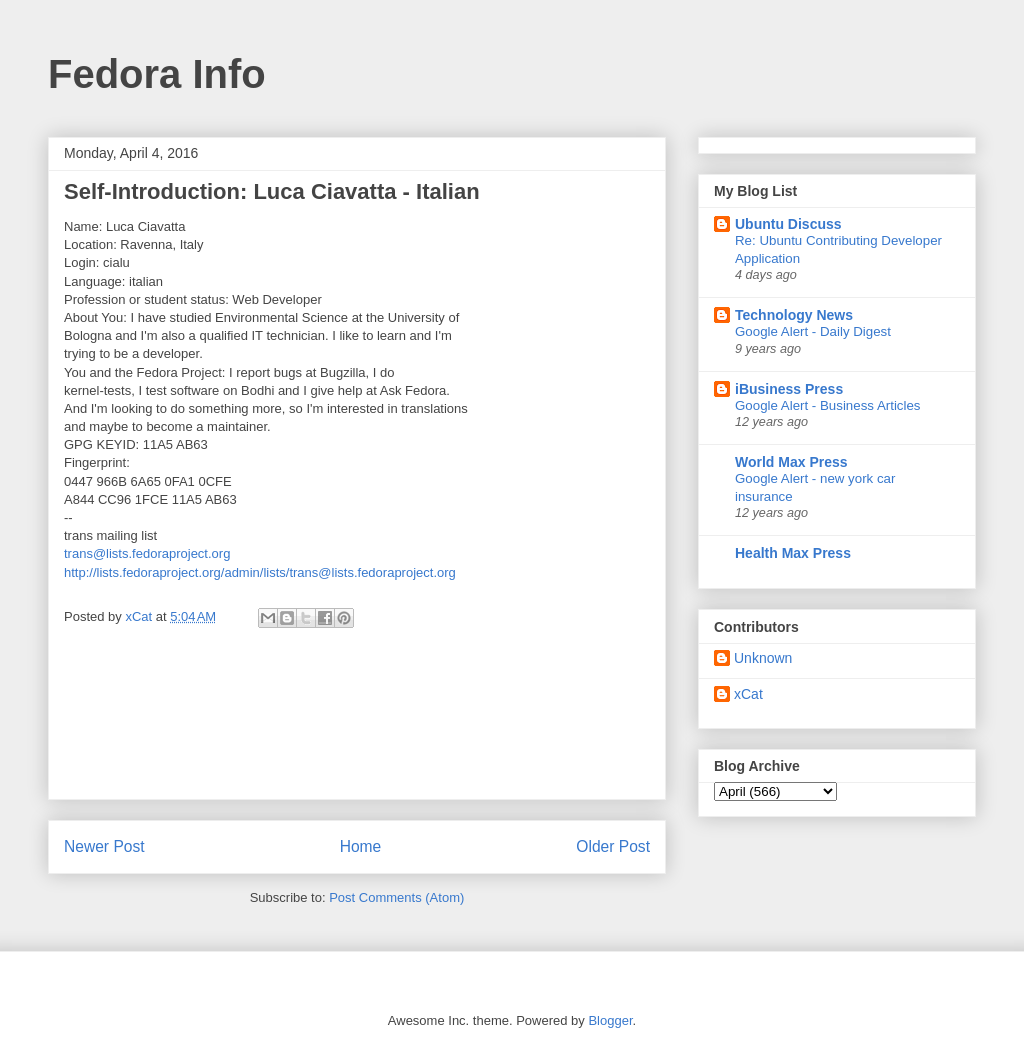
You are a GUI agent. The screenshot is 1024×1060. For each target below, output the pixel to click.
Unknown (763, 658)
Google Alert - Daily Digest (813, 331)
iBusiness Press (789, 389)
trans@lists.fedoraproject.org (147, 553)
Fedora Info (157, 74)
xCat (748, 694)
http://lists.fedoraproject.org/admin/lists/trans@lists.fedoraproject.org (260, 572)
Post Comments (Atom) (396, 897)
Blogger (610, 1020)
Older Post (613, 846)
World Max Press (791, 462)
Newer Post (104, 846)
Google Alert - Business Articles (828, 405)
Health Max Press (793, 553)
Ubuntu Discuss (788, 224)
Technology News (794, 315)
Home (361, 846)
